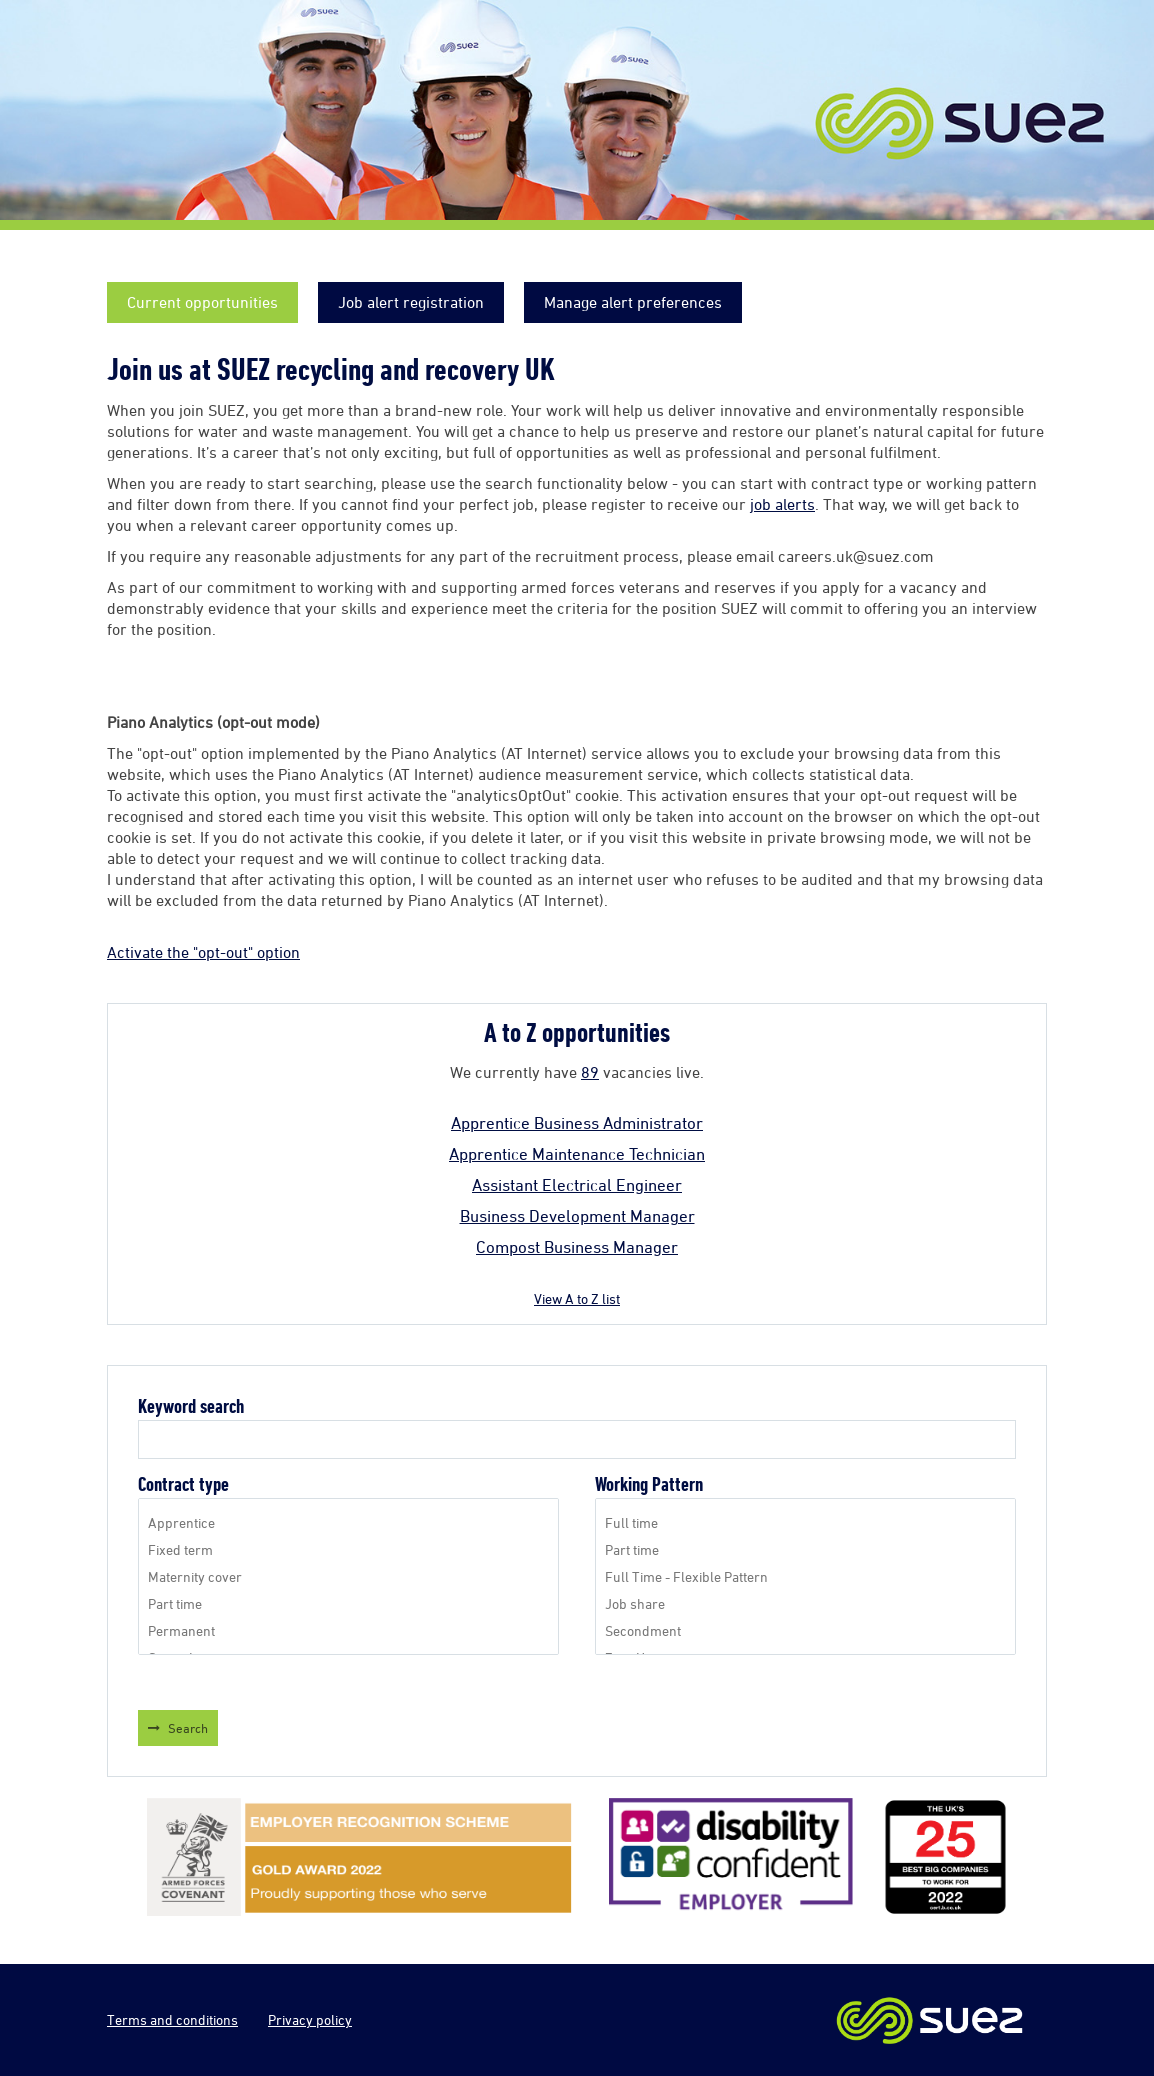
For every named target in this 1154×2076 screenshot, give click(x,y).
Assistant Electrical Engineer (577, 1185)
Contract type (183, 1484)
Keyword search (191, 1406)
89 (590, 1072)
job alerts (782, 504)
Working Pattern (649, 1484)
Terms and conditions (172, 2019)
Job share (805, 1603)
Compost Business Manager (577, 1247)
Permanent (348, 1630)
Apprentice (348, 1522)
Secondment (805, 1630)
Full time (805, 1522)
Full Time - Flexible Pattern (805, 1576)
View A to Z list (577, 1298)
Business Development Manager (577, 1216)
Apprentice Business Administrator (577, 1123)
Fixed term (348, 1549)
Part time (348, 1603)
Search (188, 1728)
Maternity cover (348, 1576)
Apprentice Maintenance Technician (577, 1154)
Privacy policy (310, 2019)
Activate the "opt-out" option (203, 952)
